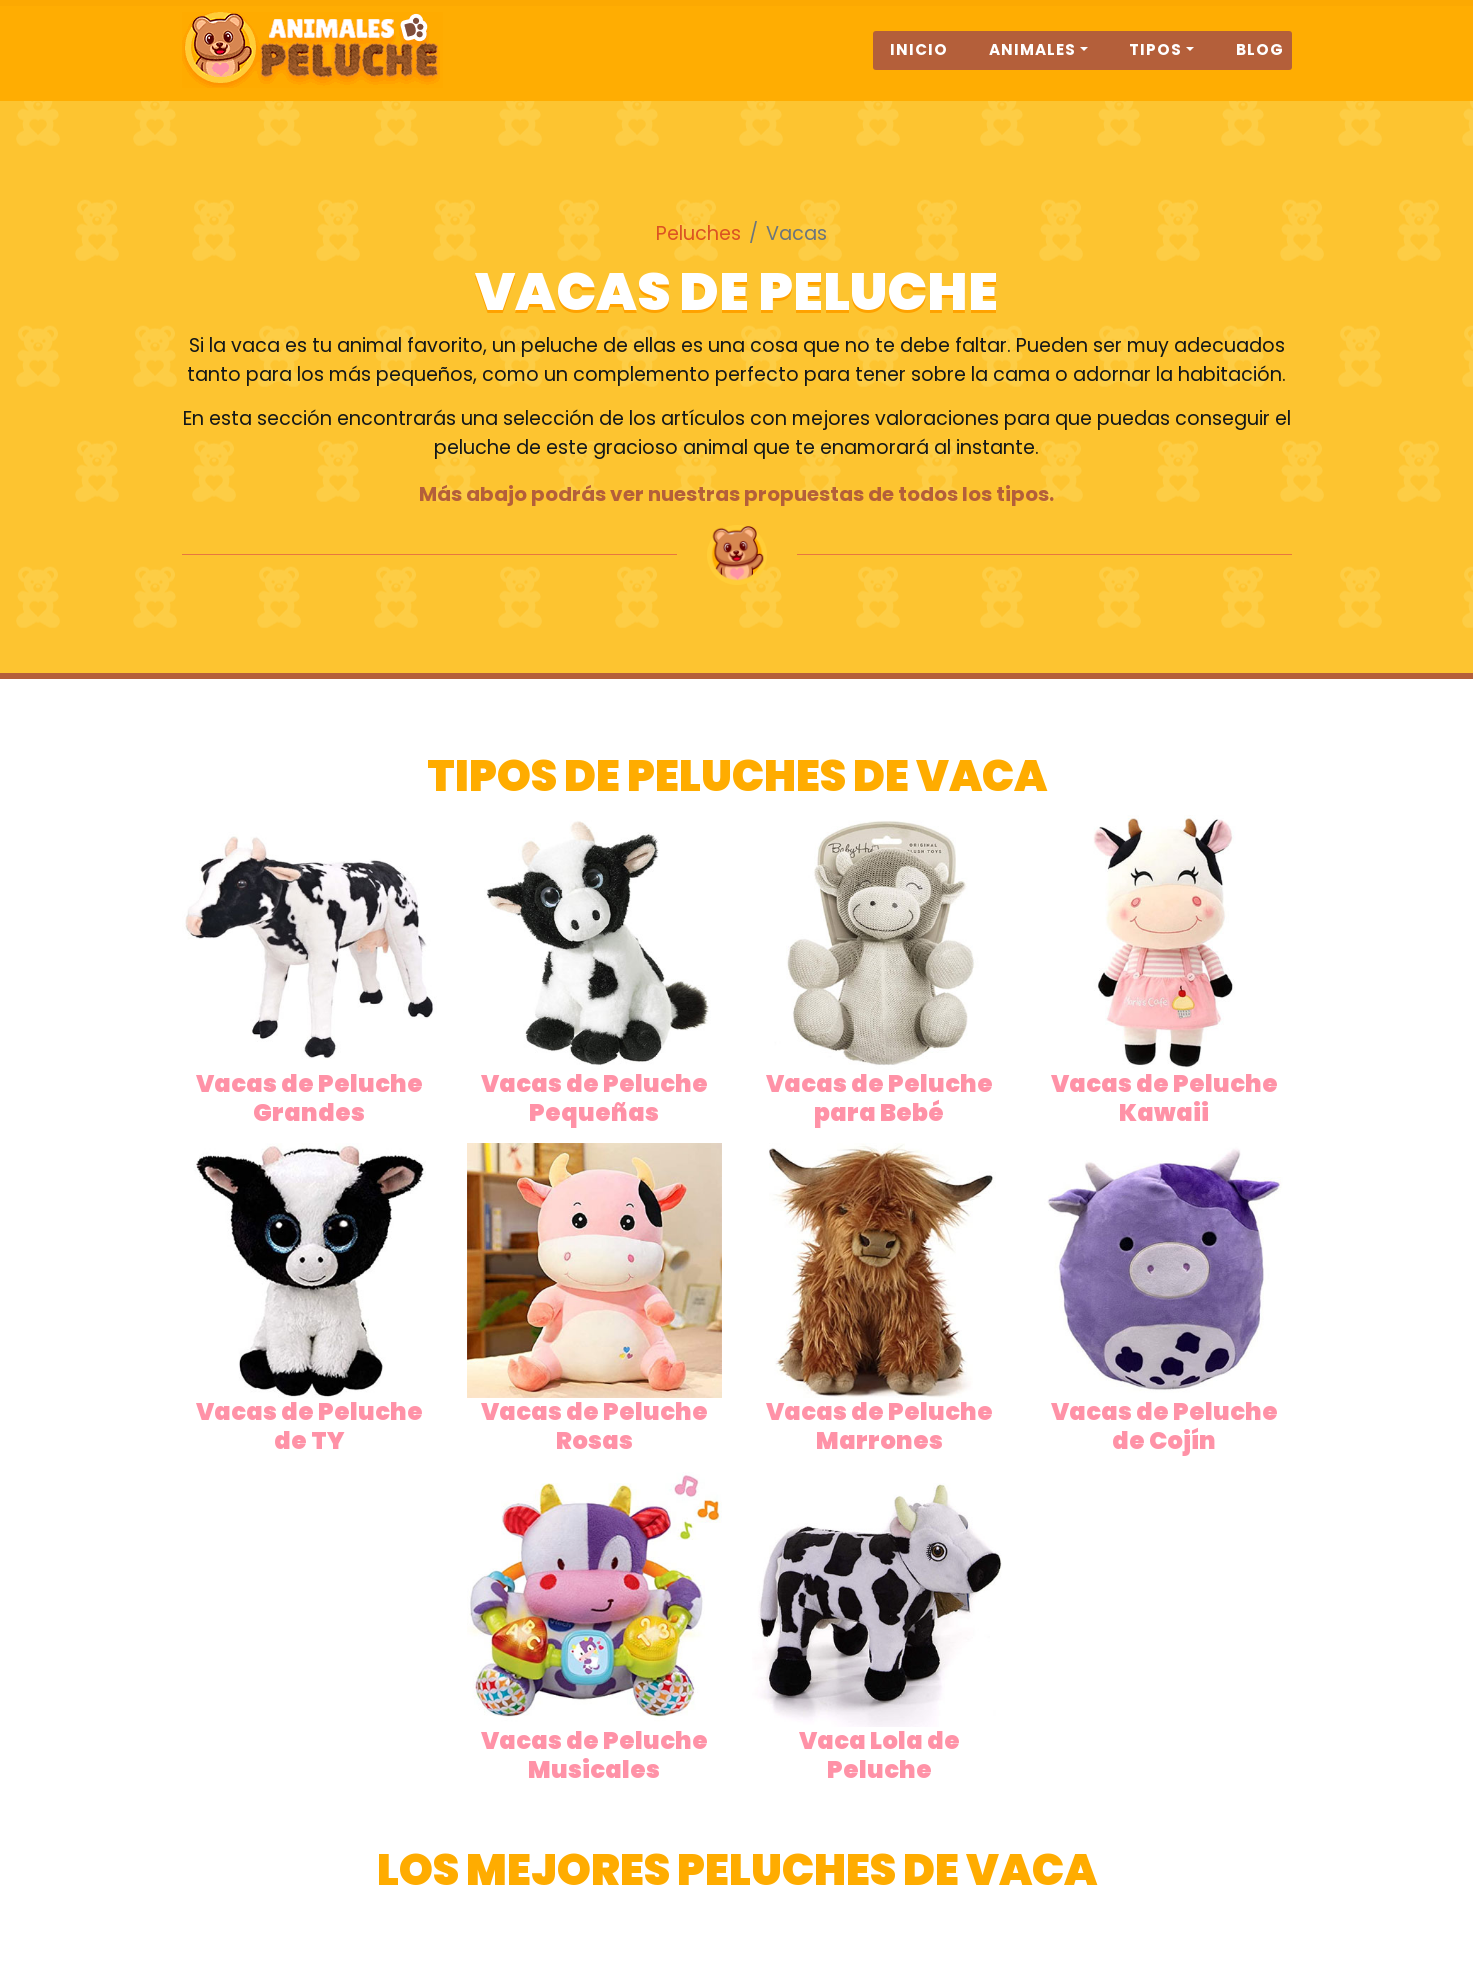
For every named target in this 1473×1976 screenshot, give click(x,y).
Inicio (919, 61)
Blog (1260, 61)
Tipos (1155, 61)
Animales (1032, 61)
